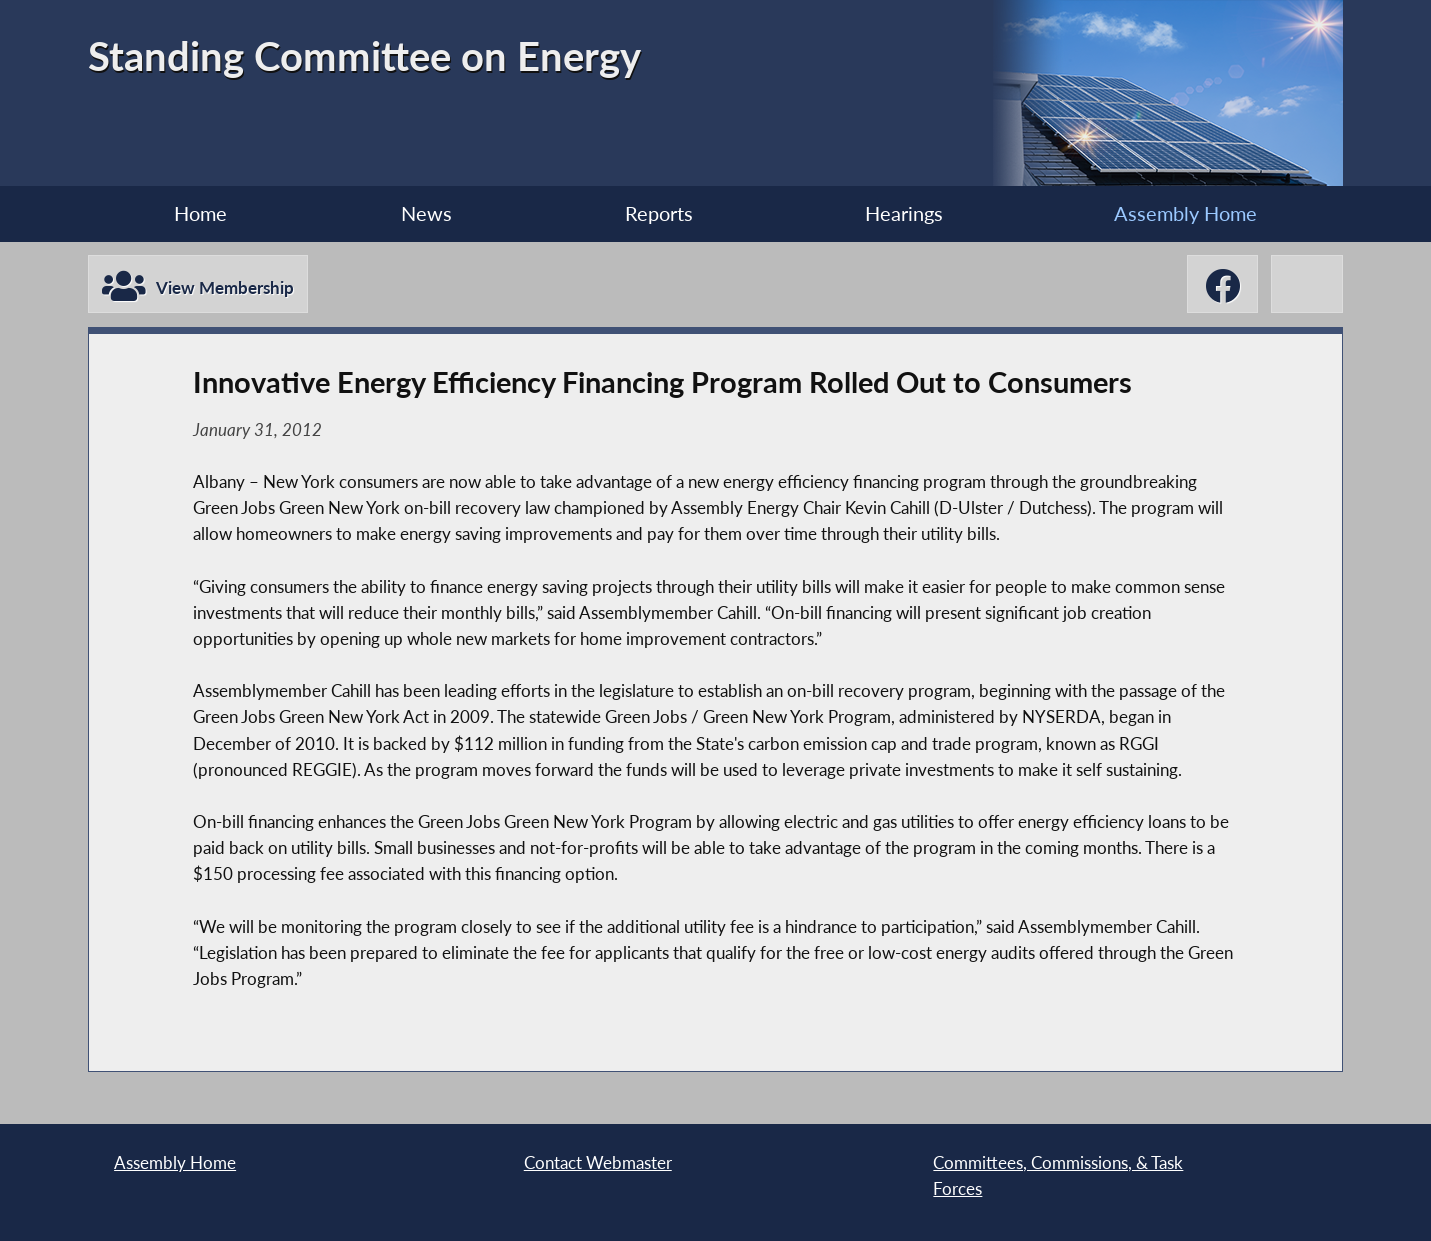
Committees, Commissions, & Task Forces (1058, 1175)
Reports (659, 213)
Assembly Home (1185, 213)
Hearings (904, 213)
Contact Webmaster (598, 1162)
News (426, 213)
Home (200, 213)
